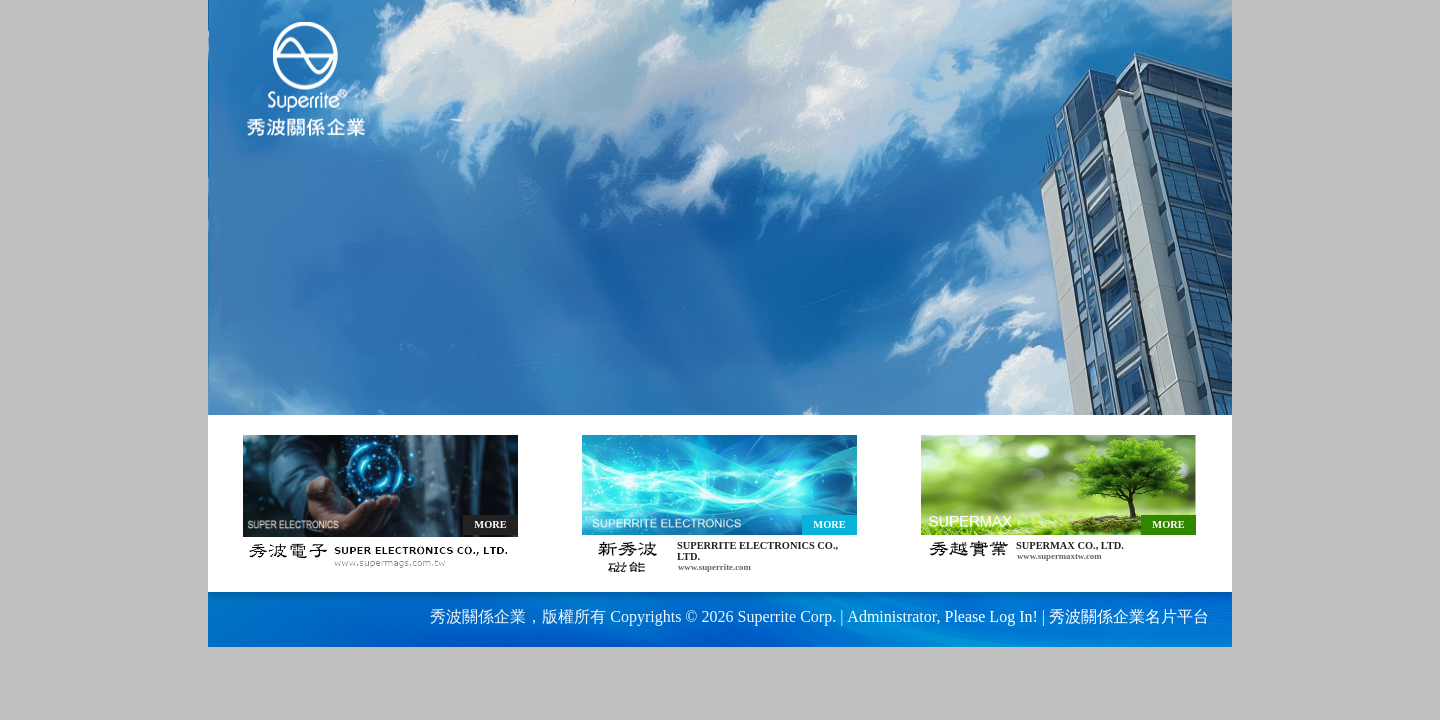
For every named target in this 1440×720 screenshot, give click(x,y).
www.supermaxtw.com (1059, 556)
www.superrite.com (714, 567)
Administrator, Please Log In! (942, 616)
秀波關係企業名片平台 (1129, 616)
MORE (490, 524)
